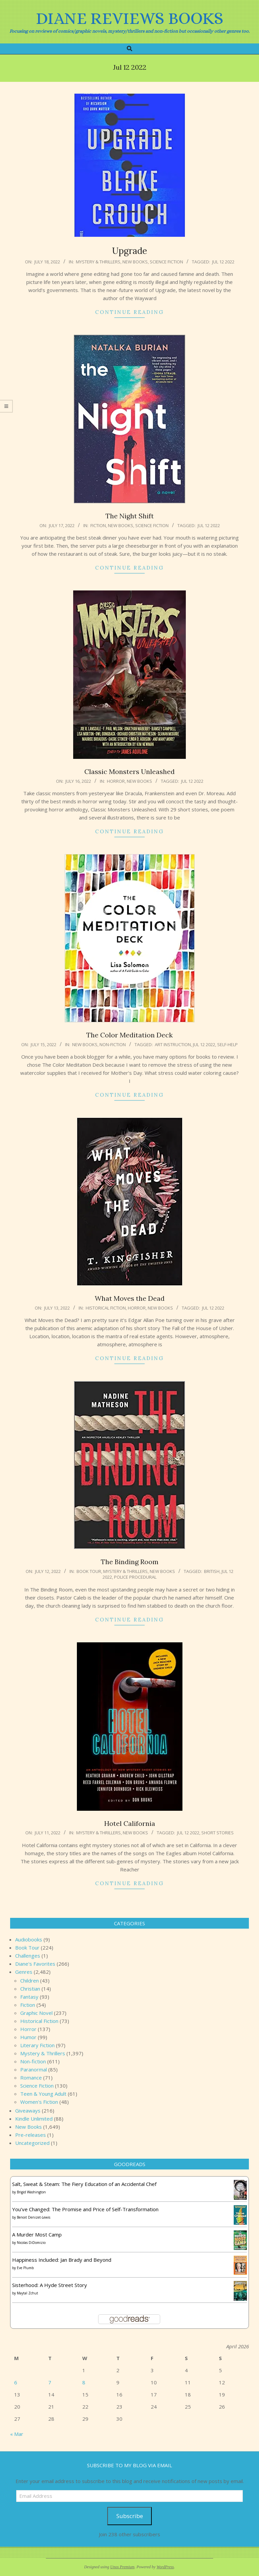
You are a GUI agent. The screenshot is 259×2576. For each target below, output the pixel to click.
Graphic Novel (36, 2012)
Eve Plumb (25, 2267)
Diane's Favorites (35, 1963)
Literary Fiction (37, 2045)
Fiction (98, 525)
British (212, 1571)
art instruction (173, 1044)
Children (29, 1980)
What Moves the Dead (130, 1298)
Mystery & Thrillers (98, 262)
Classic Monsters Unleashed (129, 771)
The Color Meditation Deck (129, 1035)
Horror (116, 781)
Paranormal (33, 2069)
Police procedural (135, 1577)
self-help (227, 1044)
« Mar (16, 2433)
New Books (135, 262)
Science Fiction (166, 262)
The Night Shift (130, 516)
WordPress (165, 2567)
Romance (31, 2077)
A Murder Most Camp (37, 2234)
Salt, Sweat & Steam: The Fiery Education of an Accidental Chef (84, 2184)
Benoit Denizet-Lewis (33, 2217)
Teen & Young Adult (43, 2093)
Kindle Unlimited (34, 2118)
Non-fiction (112, 1044)
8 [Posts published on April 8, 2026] (83, 2382)
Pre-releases (30, 2134)
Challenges (27, 1955)
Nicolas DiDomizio (31, 2242)
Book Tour (89, 1571)
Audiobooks (28, 1939)
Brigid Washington (31, 2192)
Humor (28, 2037)
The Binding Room (130, 1561)
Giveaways (27, 2110)
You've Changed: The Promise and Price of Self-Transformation (85, 2209)
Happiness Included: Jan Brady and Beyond (61, 2259)
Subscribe (129, 2516)
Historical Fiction (106, 1308)
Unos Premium (122, 2567)
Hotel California (129, 1823)
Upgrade (129, 250)
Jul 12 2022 (223, 262)
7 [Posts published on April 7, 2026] (49, 2382)
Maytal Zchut (27, 2293)
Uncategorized (32, 2142)
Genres (23, 1971)
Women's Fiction (39, 2101)
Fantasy (29, 1996)
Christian (30, 1988)
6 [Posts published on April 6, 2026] (15, 2382)
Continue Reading (129, 312)
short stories (217, 1833)
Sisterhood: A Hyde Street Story (49, 2285)
